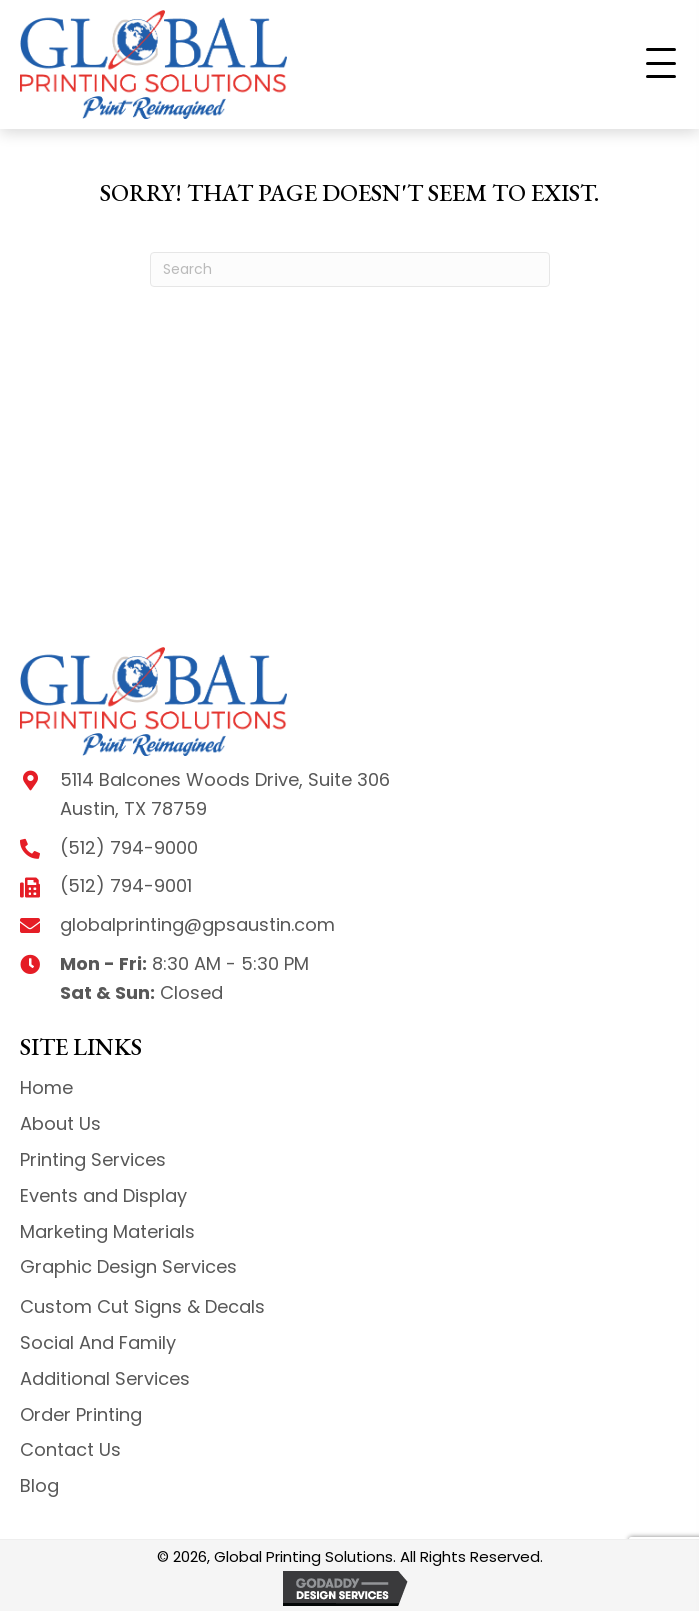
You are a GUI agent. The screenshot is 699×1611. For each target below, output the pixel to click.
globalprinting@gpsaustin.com (197, 924)
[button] (661, 64)
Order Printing (81, 1414)
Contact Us (70, 1449)
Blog (39, 1485)
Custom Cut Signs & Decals (142, 1306)
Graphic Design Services (128, 1266)
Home (46, 1087)
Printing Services (93, 1159)
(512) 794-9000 (129, 847)
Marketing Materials (107, 1231)
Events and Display (103, 1195)
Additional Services (105, 1378)
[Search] (350, 269)
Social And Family (98, 1342)
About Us (60, 1123)
